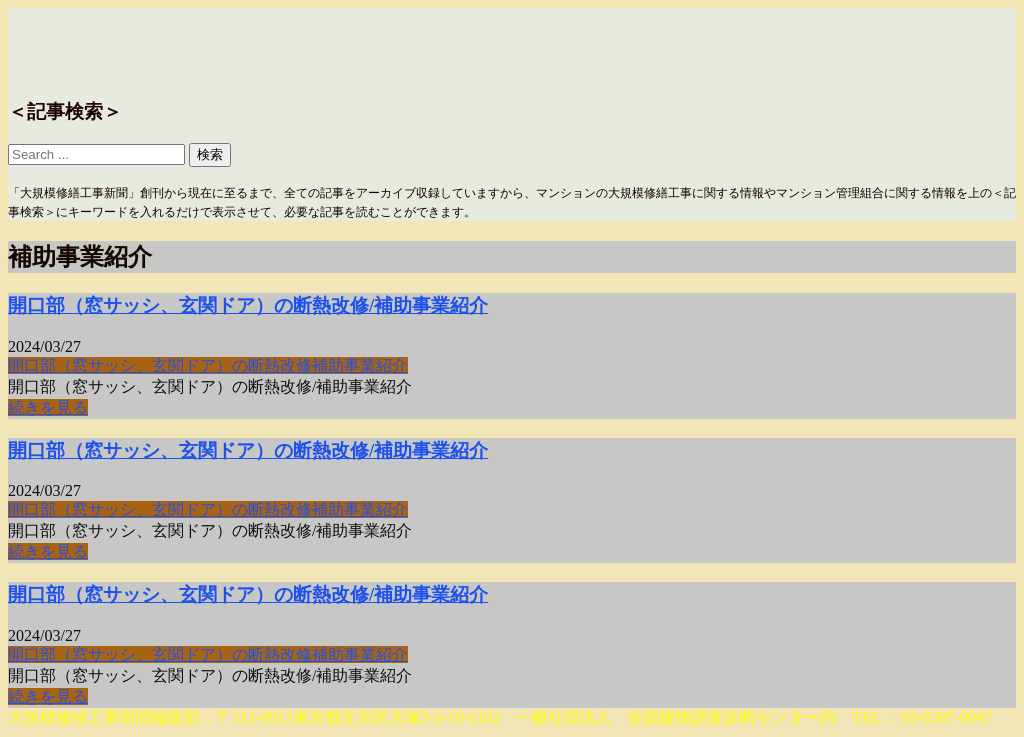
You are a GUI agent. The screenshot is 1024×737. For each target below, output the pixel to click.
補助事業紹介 (360, 365)
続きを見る (48, 407)
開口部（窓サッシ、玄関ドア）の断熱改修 (160, 365)
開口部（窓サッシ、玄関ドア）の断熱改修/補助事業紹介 (248, 305)
